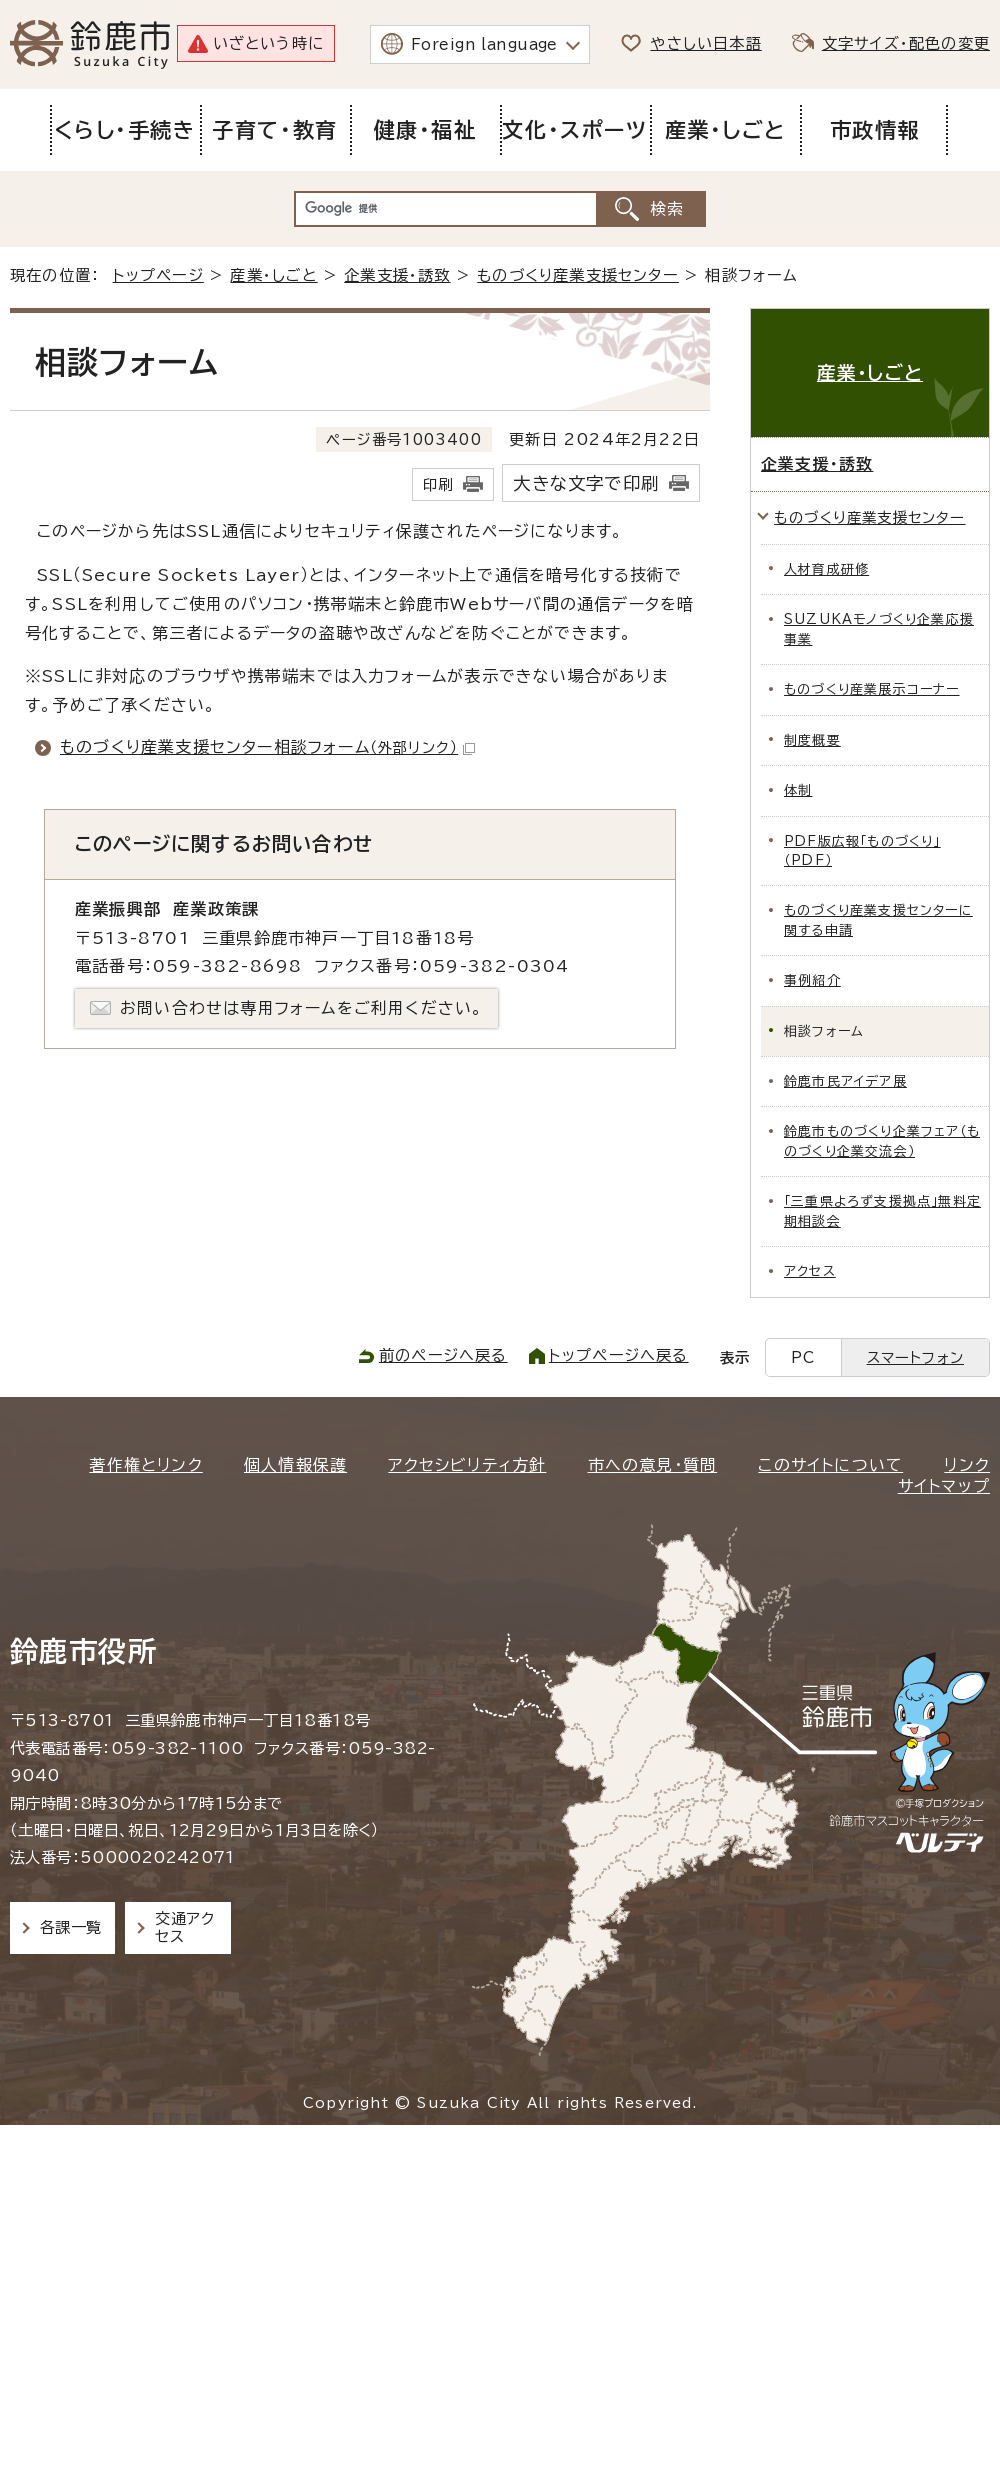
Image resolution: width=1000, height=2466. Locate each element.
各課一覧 (71, 1927)
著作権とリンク (145, 1465)
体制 (798, 790)
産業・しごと (273, 275)
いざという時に (268, 43)
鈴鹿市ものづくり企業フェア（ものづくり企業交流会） (882, 1141)
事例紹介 (812, 980)
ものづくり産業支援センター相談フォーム (267, 747)
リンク (967, 1465)
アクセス (810, 1271)
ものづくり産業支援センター (578, 275)
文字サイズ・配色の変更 (906, 43)
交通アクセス (184, 1927)
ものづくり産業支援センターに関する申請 (878, 920)
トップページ (158, 275)
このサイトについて (830, 1465)
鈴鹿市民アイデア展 (845, 1081)
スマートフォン (915, 1357)
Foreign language (484, 44)
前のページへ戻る (443, 1355)
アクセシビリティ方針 (467, 1465)
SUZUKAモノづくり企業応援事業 (879, 629)
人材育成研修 (826, 569)
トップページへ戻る (619, 1355)
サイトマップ (944, 1486)
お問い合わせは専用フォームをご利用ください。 (301, 1008)
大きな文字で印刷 (586, 483)
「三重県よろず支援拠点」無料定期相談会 (882, 1211)
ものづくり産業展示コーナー (872, 689)
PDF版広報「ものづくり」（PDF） (862, 851)
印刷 (438, 484)
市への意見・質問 (653, 1465)
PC (803, 1357)
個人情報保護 (295, 1465)
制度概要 (812, 740)
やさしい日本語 (705, 43)
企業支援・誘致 (397, 275)
